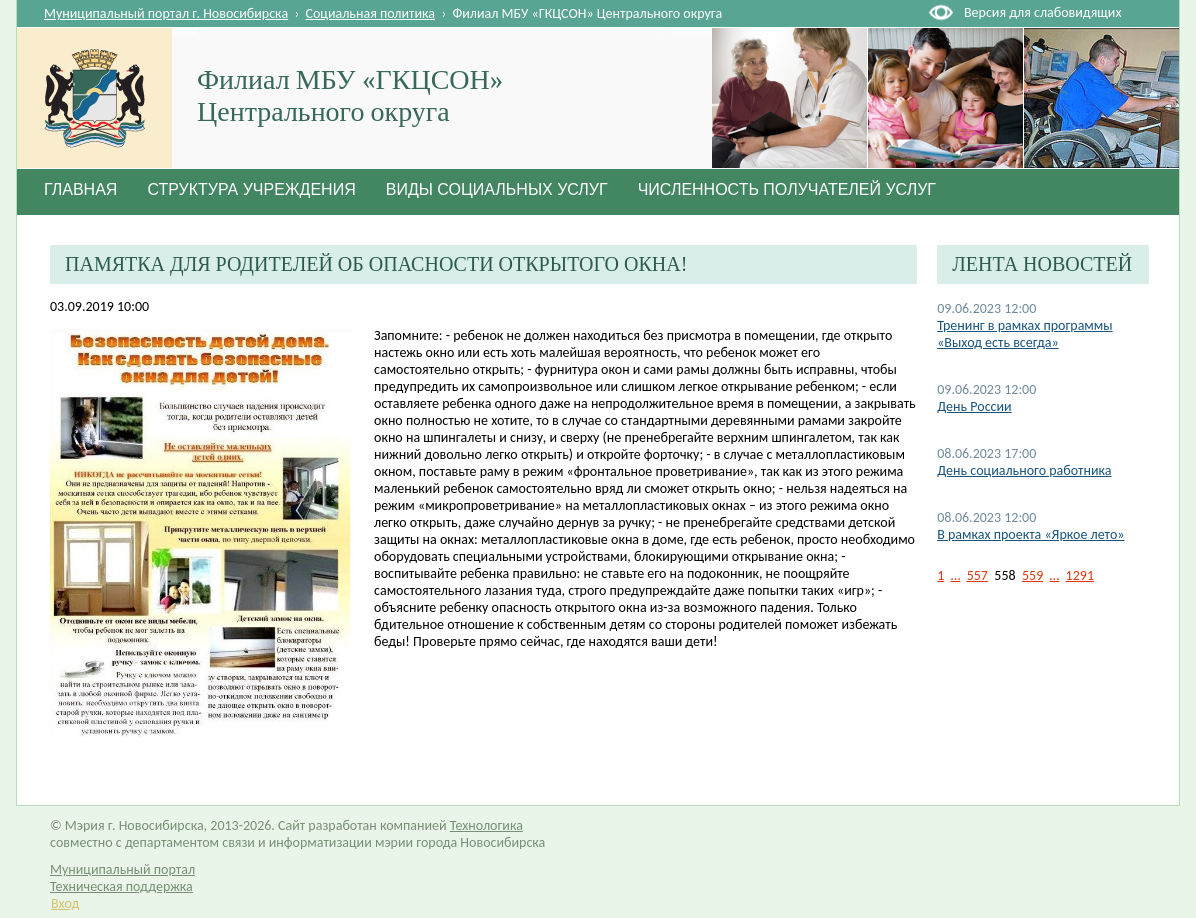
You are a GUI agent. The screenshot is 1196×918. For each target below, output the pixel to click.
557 (977, 575)
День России (974, 406)
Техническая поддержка (121, 886)
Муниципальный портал (122, 869)
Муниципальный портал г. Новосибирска (166, 13)
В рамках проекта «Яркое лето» (1030, 534)
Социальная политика (371, 13)
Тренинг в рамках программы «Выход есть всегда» (1024, 334)
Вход (65, 903)
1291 (1080, 575)
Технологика (486, 825)
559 (1032, 575)
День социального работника (1024, 470)
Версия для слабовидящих (1042, 12)
